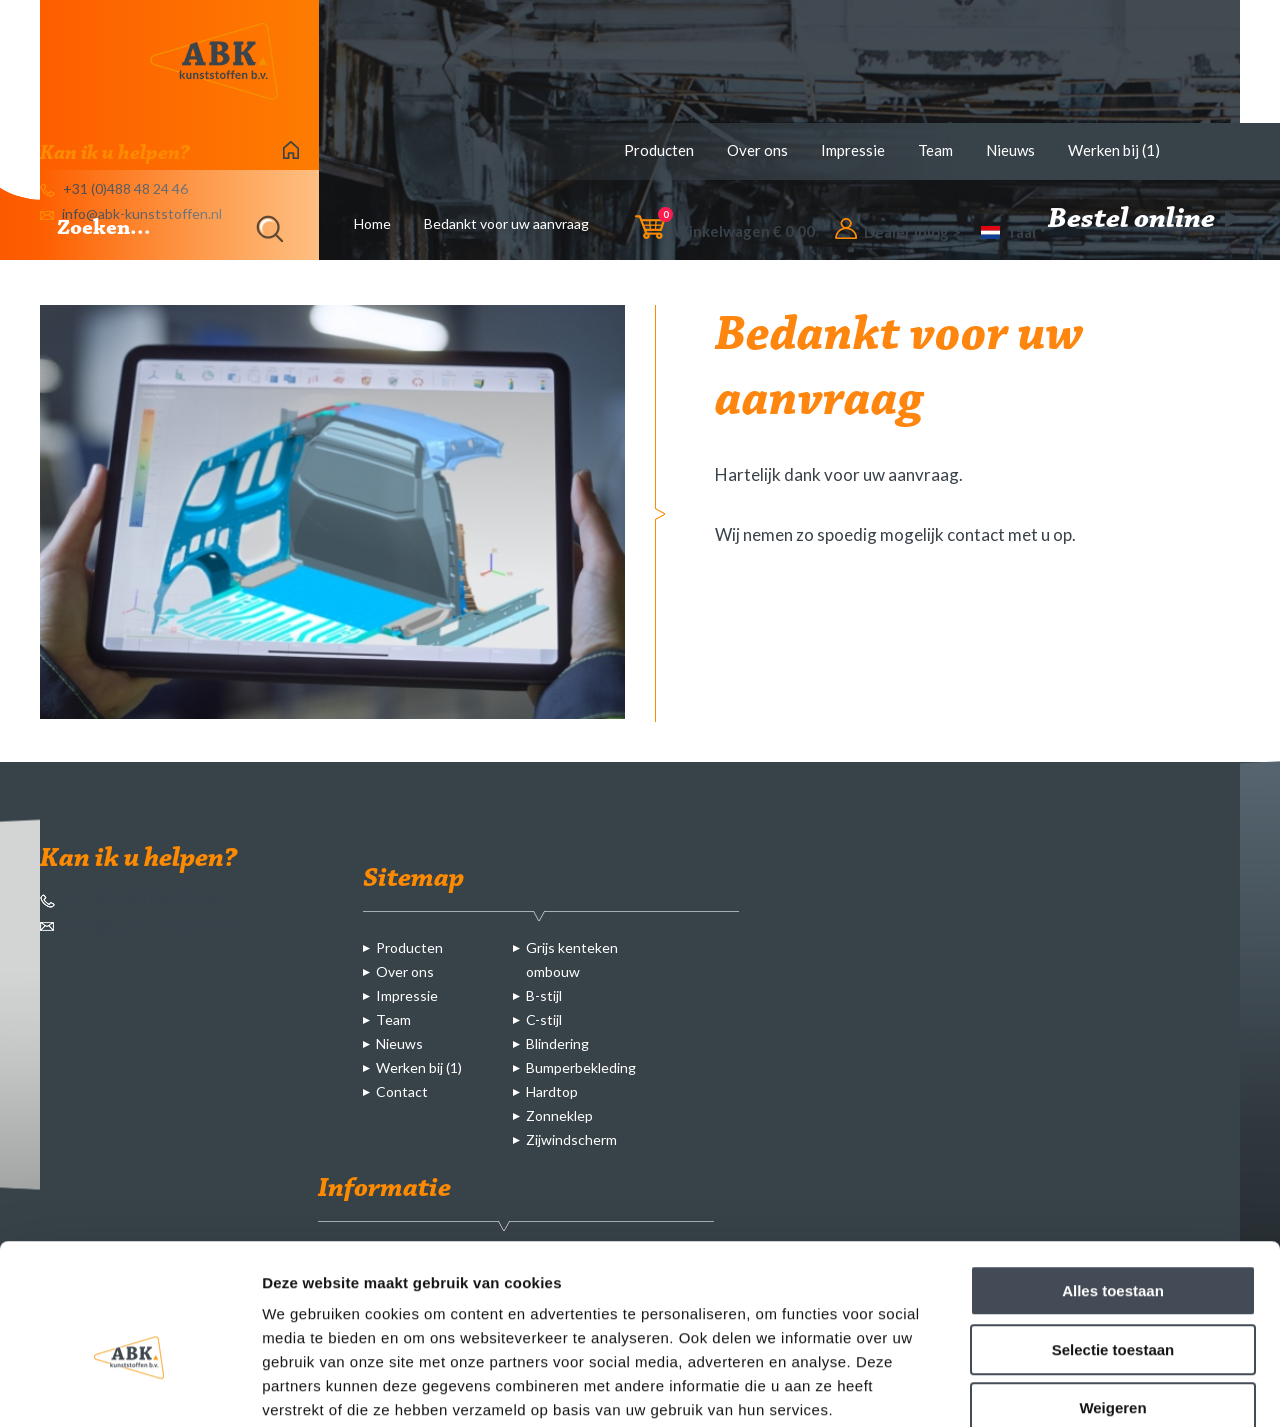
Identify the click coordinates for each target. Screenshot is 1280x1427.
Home (372, 223)
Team (935, 150)
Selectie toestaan (1113, 1241)
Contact (402, 1091)
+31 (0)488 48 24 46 (128, 898)
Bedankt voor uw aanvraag (506, 223)
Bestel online (1144, 220)
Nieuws (1010, 150)
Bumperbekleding (581, 1067)
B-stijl (544, 995)
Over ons (757, 150)
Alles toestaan (1113, 1182)
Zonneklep (559, 1115)
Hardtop (552, 1091)
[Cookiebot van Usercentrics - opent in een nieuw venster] (129, 1388)
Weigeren (1112, 1299)
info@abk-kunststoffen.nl (148, 924)
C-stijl (544, 1019)
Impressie (853, 150)
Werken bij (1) (1114, 150)
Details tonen (1080, 1387)
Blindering (557, 1043)
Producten (659, 150)
